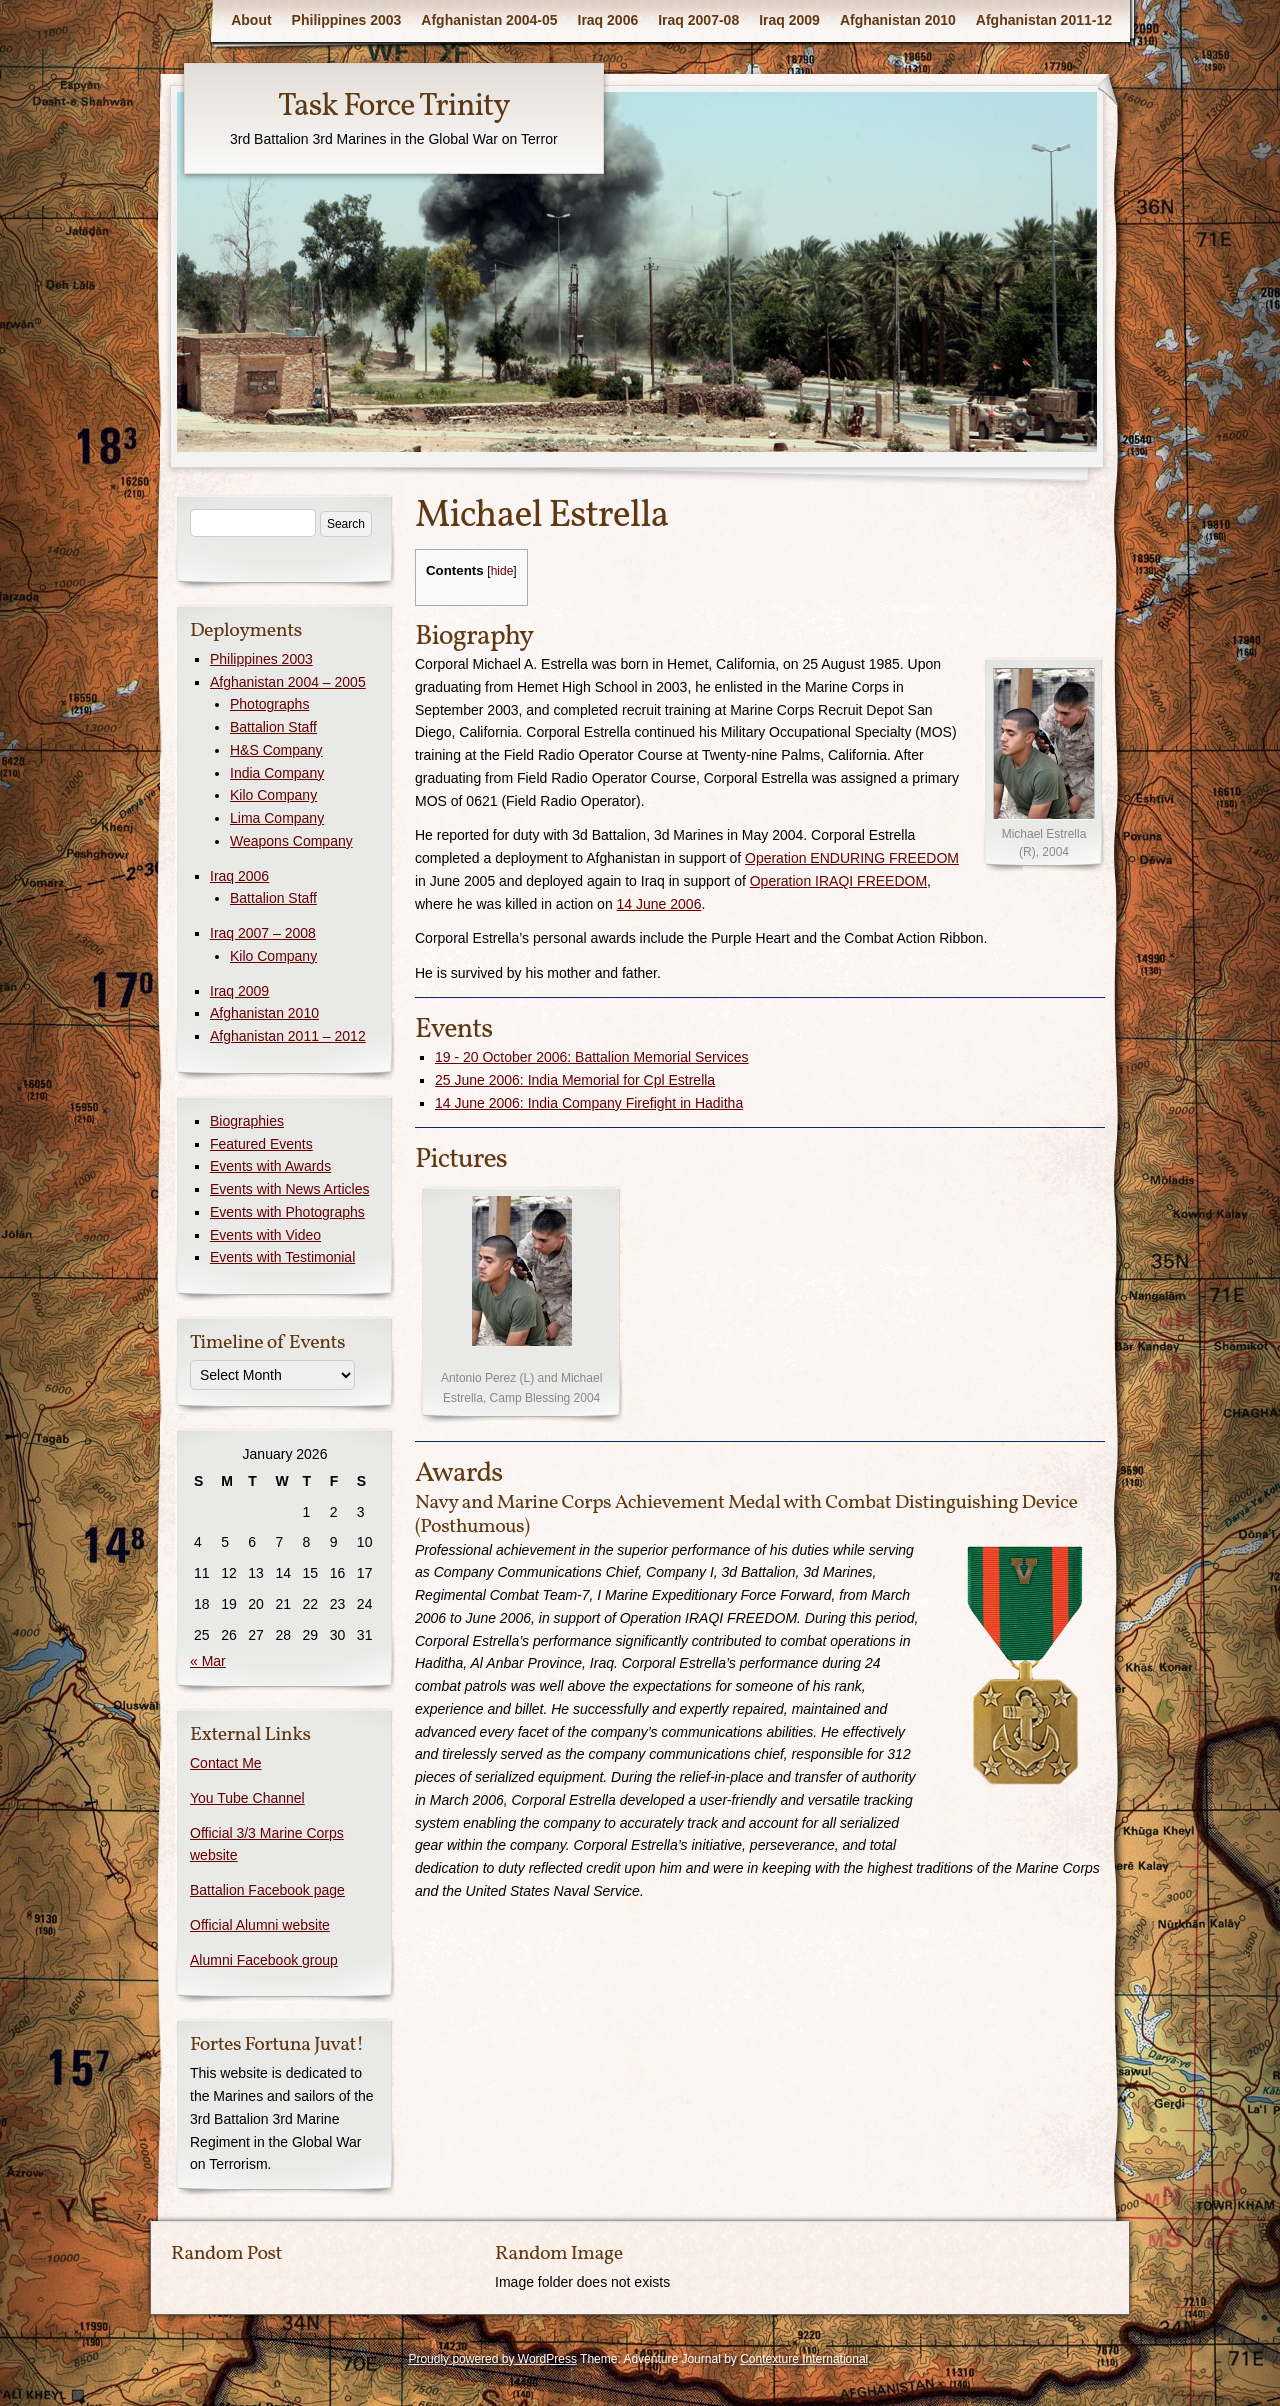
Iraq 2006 (608, 20)
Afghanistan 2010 (898, 20)
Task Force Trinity (394, 107)
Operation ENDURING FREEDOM (852, 858)
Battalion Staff (273, 727)
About (251, 20)
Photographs (269, 704)
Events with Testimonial (282, 1257)
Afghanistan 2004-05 (489, 20)
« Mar (208, 1661)
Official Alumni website (260, 1925)
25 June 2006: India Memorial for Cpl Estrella (575, 1080)
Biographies (247, 1121)
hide (502, 571)
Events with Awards (270, 1166)
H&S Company (276, 750)
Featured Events (261, 1144)
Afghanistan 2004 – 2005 (288, 682)
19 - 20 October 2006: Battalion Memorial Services (592, 1057)
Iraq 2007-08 (698, 20)
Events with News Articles (290, 1189)
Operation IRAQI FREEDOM (838, 881)
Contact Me (226, 1763)
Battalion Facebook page (267, 1890)
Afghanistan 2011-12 (1044, 20)
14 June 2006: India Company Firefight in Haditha (589, 1103)
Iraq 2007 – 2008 (263, 933)
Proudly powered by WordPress (492, 2359)
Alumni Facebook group (264, 1960)
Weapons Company (291, 841)
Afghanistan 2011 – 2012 (288, 1036)
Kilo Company (273, 795)
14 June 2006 (659, 904)
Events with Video (265, 1235)
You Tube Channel (247, 1798)
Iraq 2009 (789, 20)
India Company (277, 773)
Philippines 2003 (347, 20)
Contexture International (804, 2359)
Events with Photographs (287, 1212)
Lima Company (277, 818)
